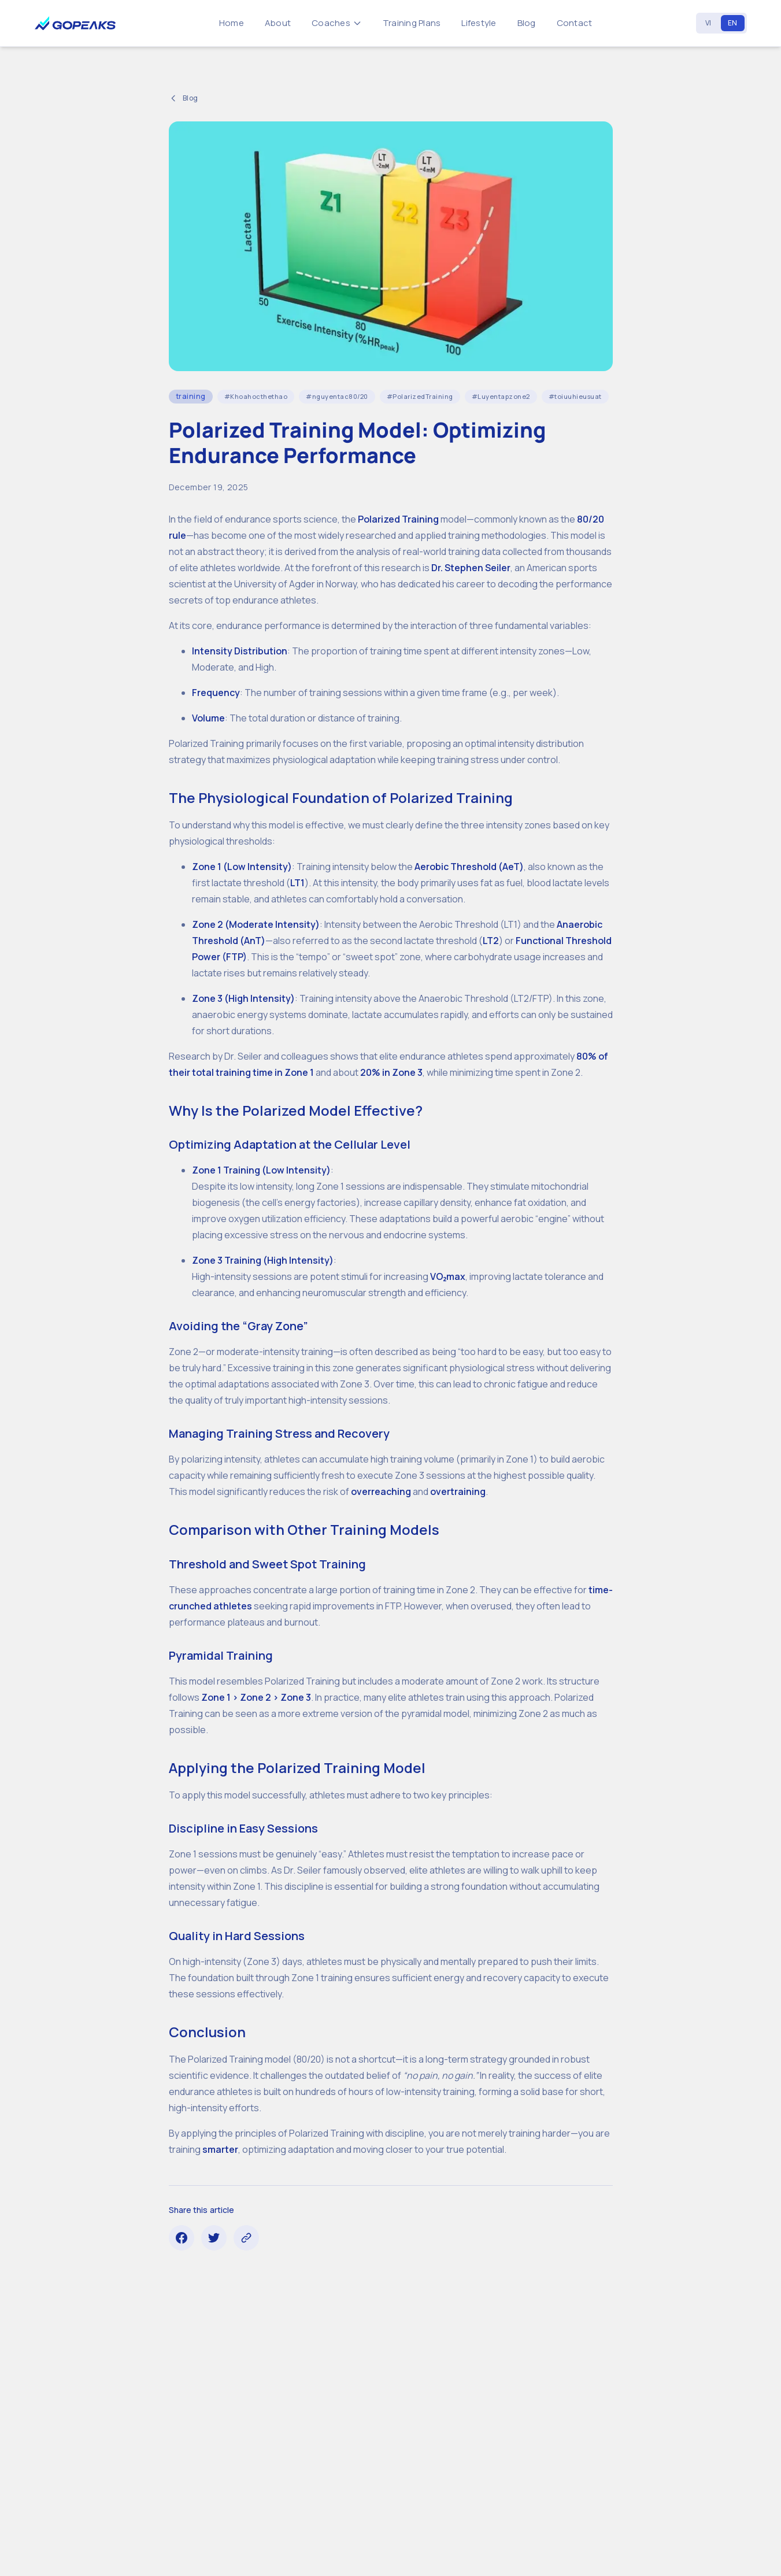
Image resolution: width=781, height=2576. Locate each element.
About (278, 23)
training (191, 396)
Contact (575, 23)
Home (231, 23)
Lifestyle (478, 23)
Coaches (337, 23)
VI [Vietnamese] (708, 23)
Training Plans (412, 23)
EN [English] (733, 23)
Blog (526, 23)
